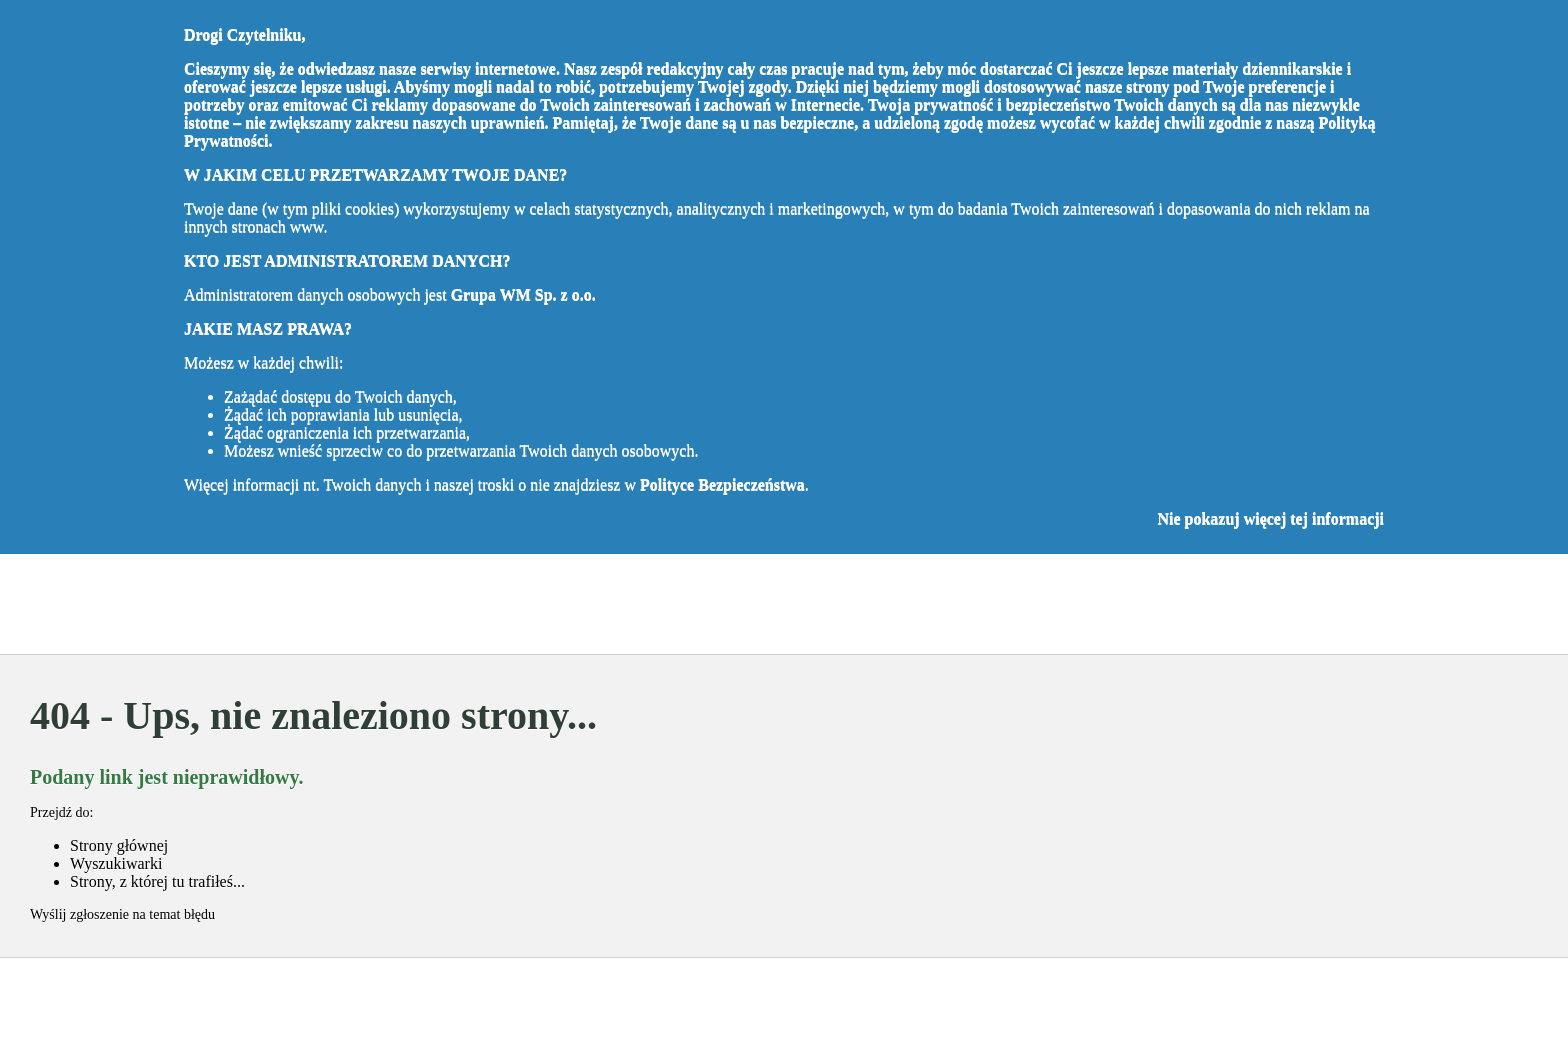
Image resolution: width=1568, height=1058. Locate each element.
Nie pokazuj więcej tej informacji (1270, 518)
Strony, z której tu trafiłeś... (157, 881)
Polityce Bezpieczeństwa (722, 484)
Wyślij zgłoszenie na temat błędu (122, 914)
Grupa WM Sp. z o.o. (523, 294)
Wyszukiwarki (116, 863)
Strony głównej (119, 845)
